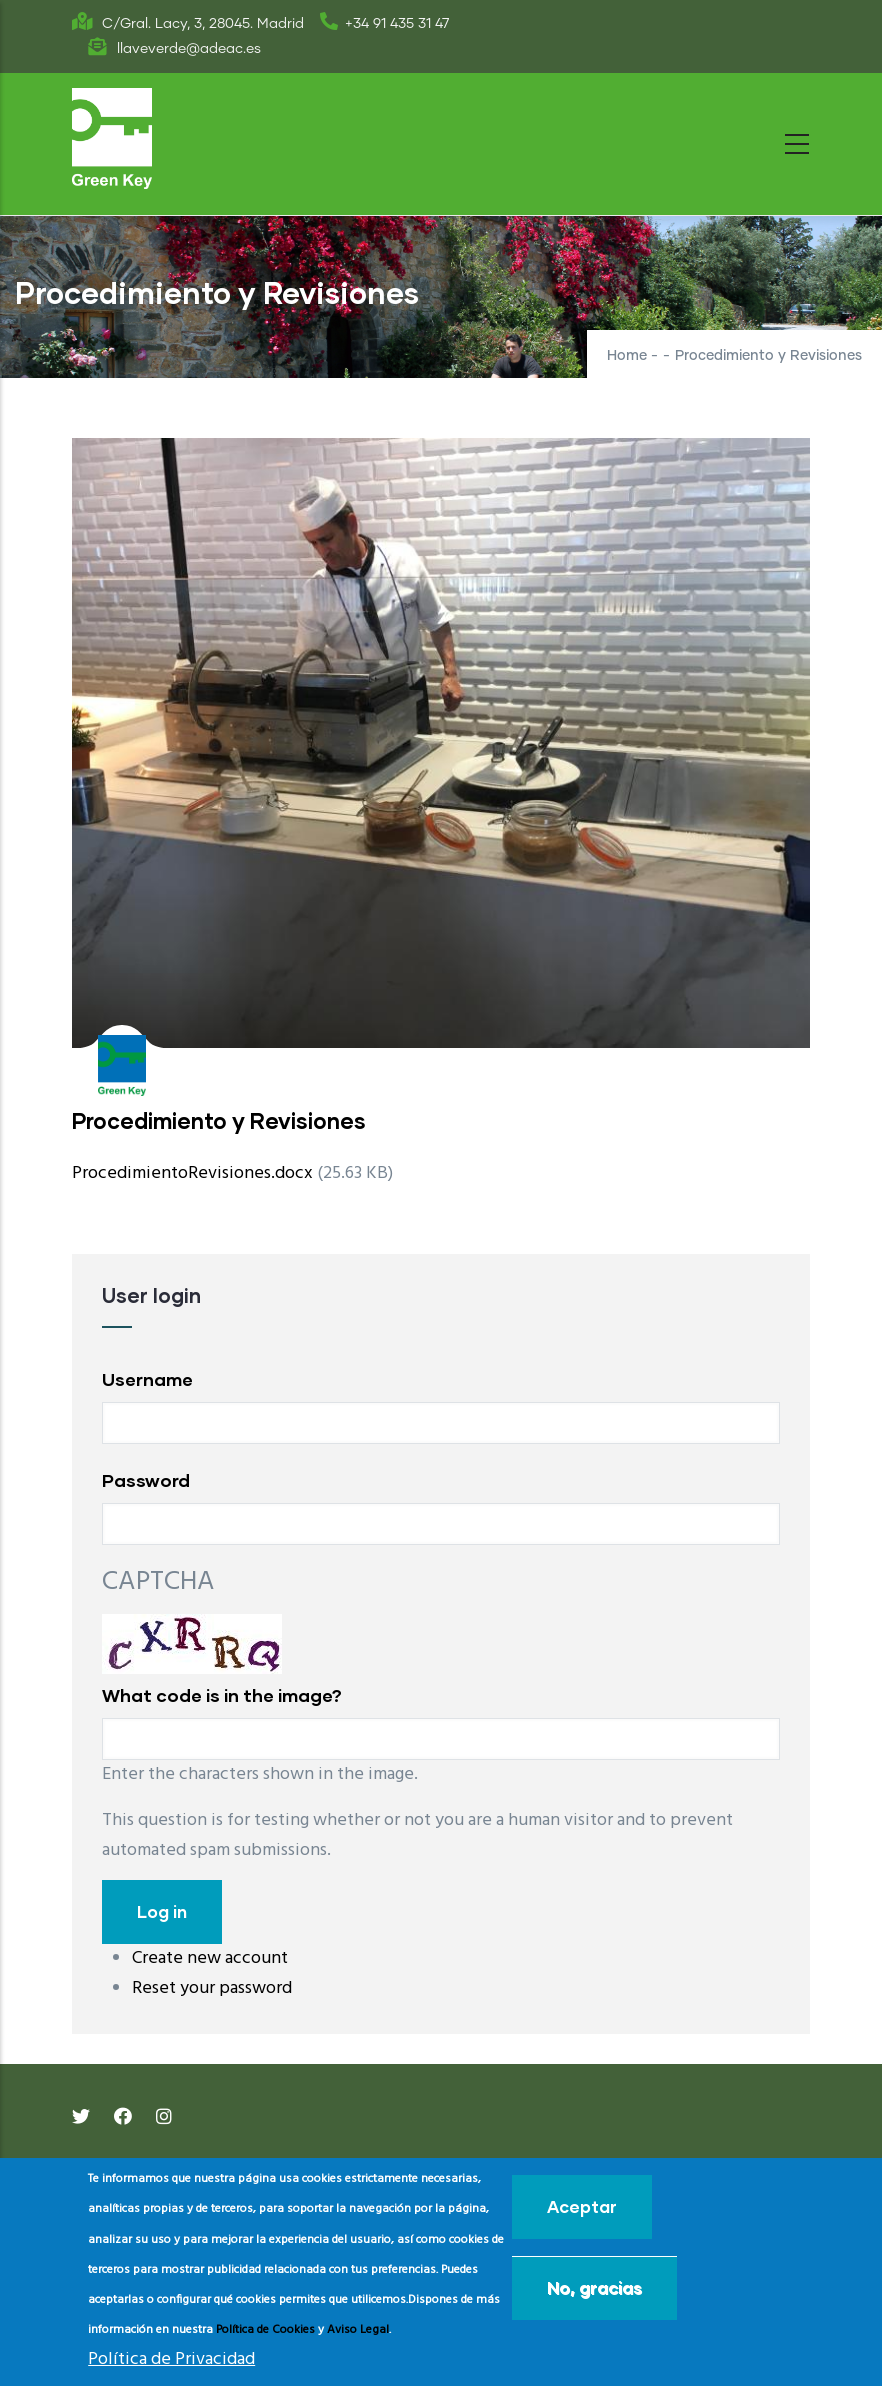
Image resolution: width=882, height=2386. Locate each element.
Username (147, 1379)
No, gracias (594, 2287)
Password (146, 1480)
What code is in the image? (222, 1695)
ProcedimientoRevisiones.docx (192, 1173)
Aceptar (582, 2206)
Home (627, 356)
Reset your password (212, 1988)
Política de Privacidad (171, 2359)
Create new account (210, 1958)
